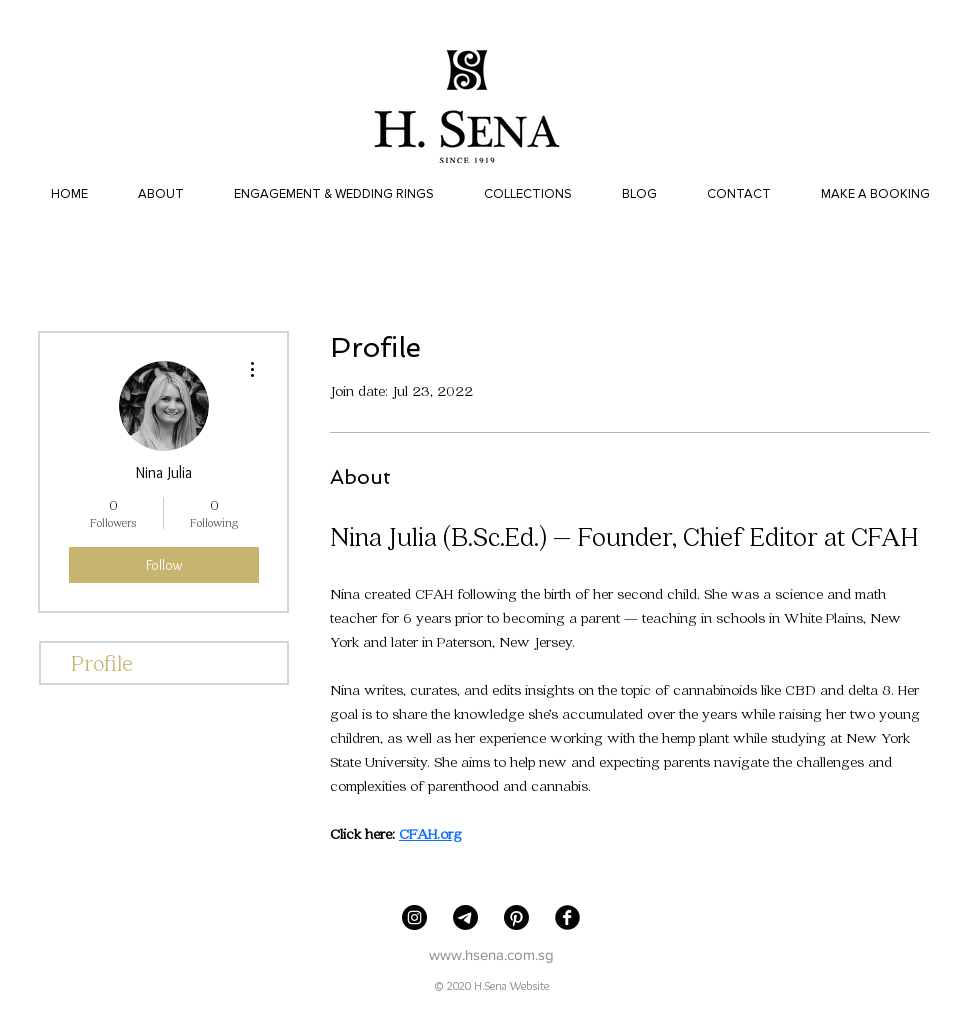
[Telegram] (465, 917)
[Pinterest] (516, 917)
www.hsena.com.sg (491, 954)
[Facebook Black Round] (567, 917)
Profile (102, 662)
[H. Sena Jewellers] (414, 917)
